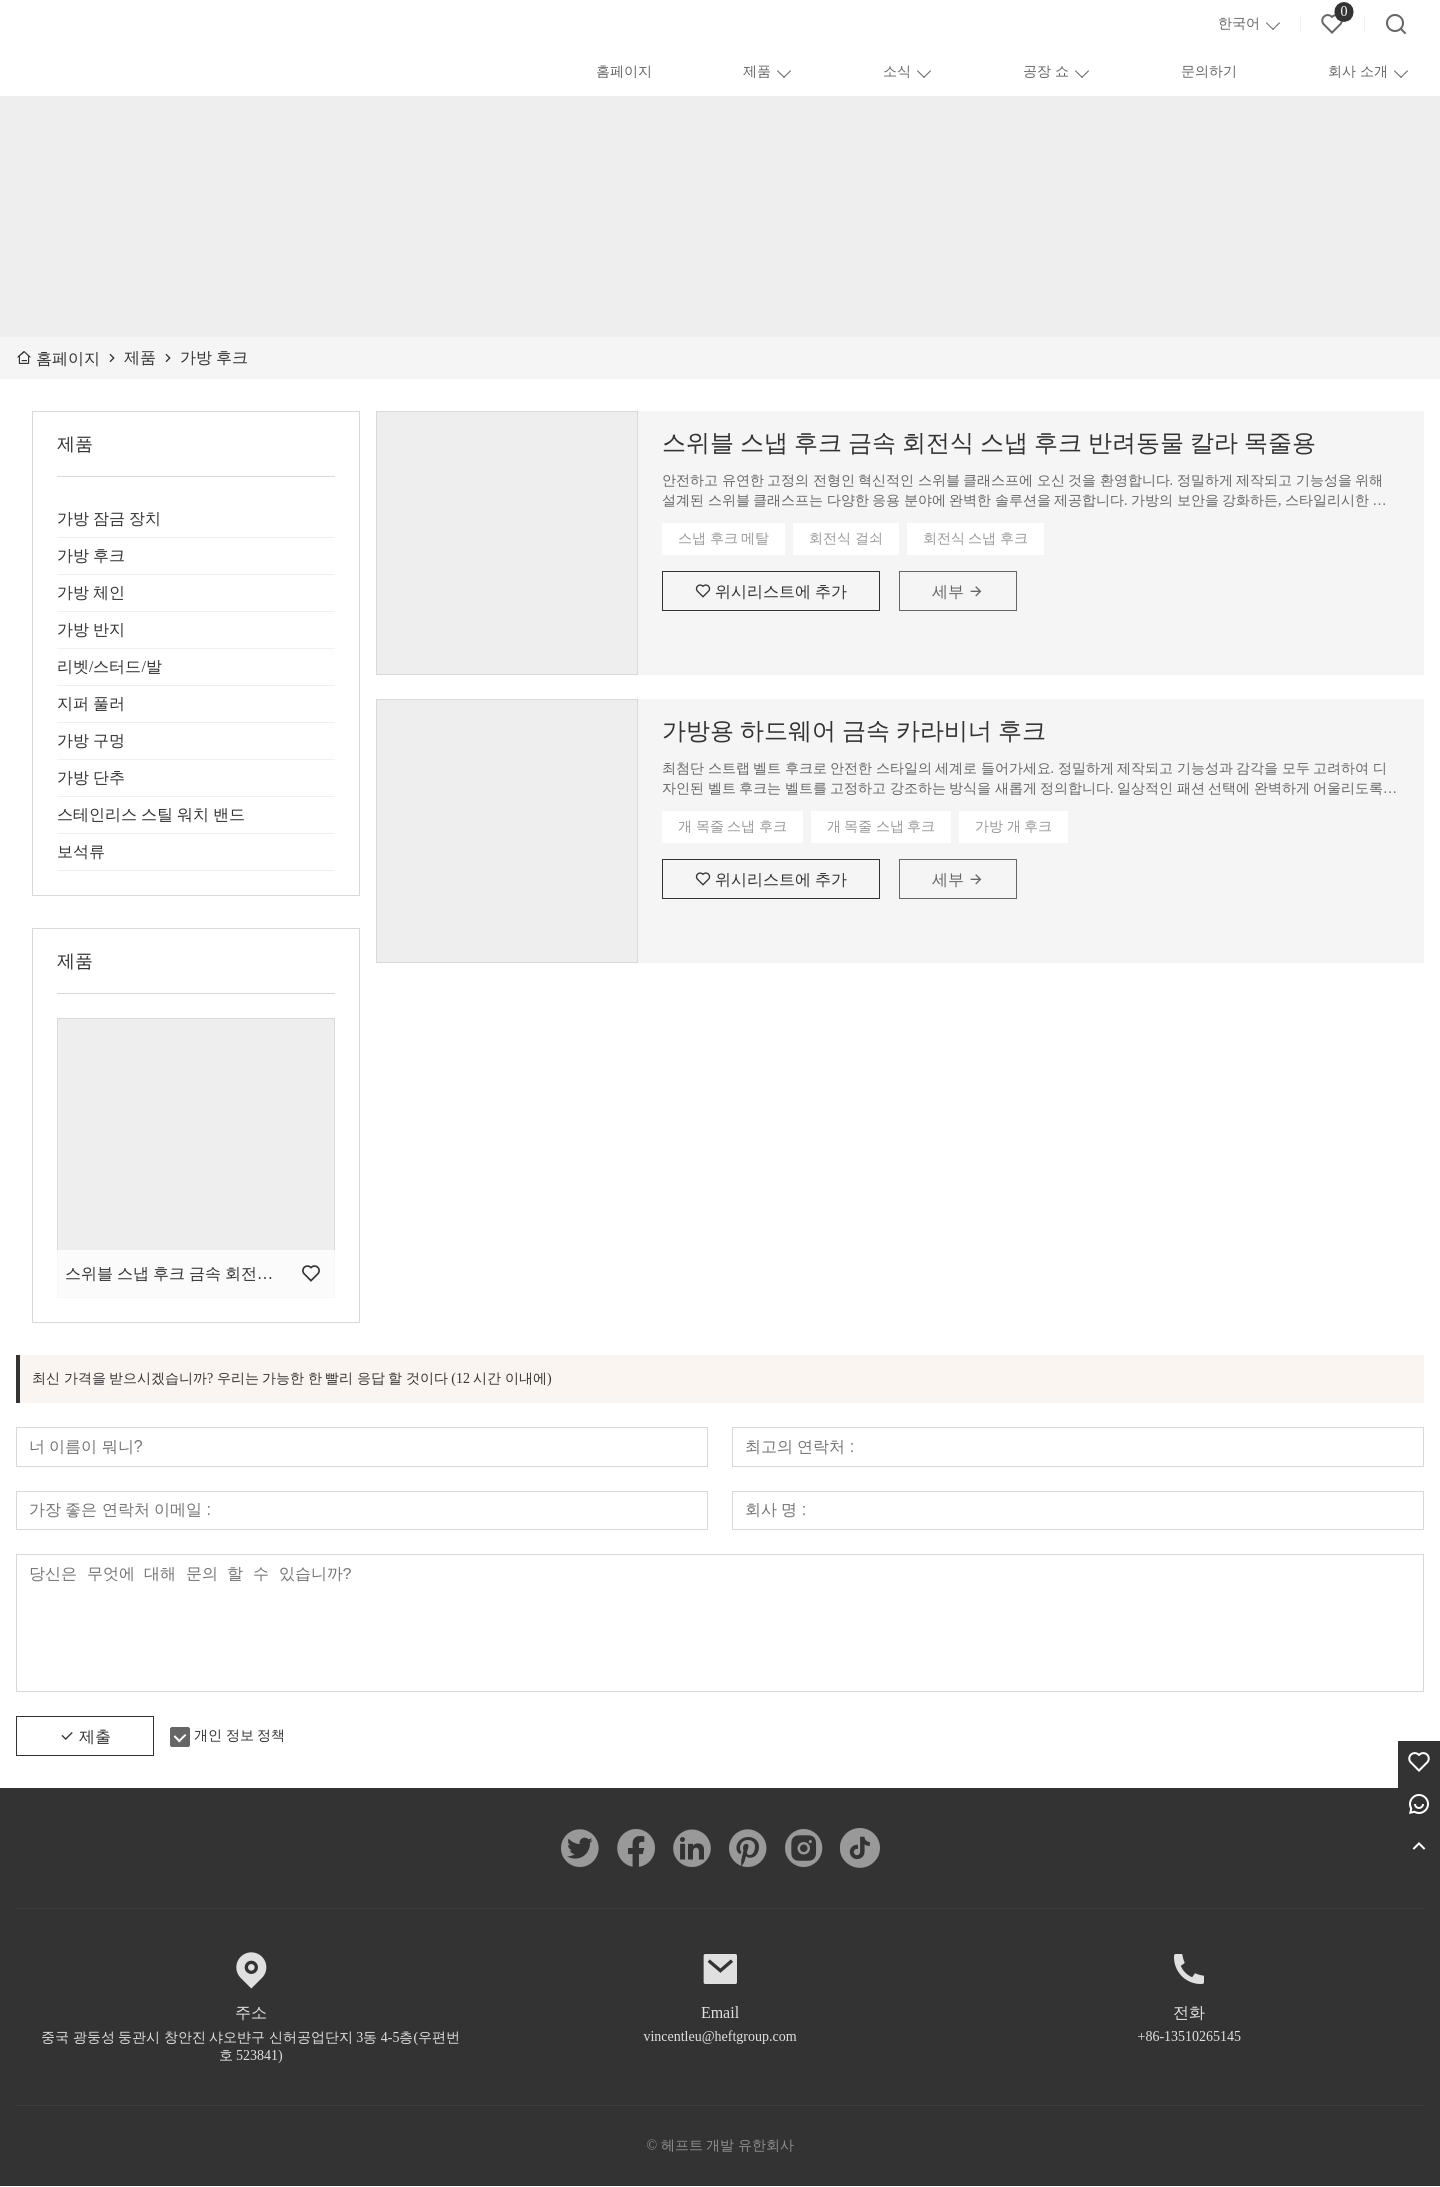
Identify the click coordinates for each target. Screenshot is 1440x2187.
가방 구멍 (91, 740)
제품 (757, 71)
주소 (251, 2013)
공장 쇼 (1046, 71)
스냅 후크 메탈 (723, 538)
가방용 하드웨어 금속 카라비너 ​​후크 (854, 731)
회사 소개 (1358, 71)
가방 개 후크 (1013, 826)
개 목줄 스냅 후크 (732, 826)
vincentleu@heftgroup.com (719, 2037)
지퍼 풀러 (91, 703)
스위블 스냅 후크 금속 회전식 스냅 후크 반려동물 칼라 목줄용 (989, 443)
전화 (1189, 2013)
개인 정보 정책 (239, 1736)
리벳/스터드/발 (109, 666)
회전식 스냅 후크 (975, 538)
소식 (897, 71)
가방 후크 (91, 555)
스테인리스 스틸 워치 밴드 (151, 814)
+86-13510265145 (1190, 2037)
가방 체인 (91, 592)
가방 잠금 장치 (109, 518)
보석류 (81, 851)
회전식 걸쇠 (846, 538)
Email (720, 2013)
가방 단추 (91, 777)
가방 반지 (91, 629)
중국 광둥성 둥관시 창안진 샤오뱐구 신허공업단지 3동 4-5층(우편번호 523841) (250, 2047)
